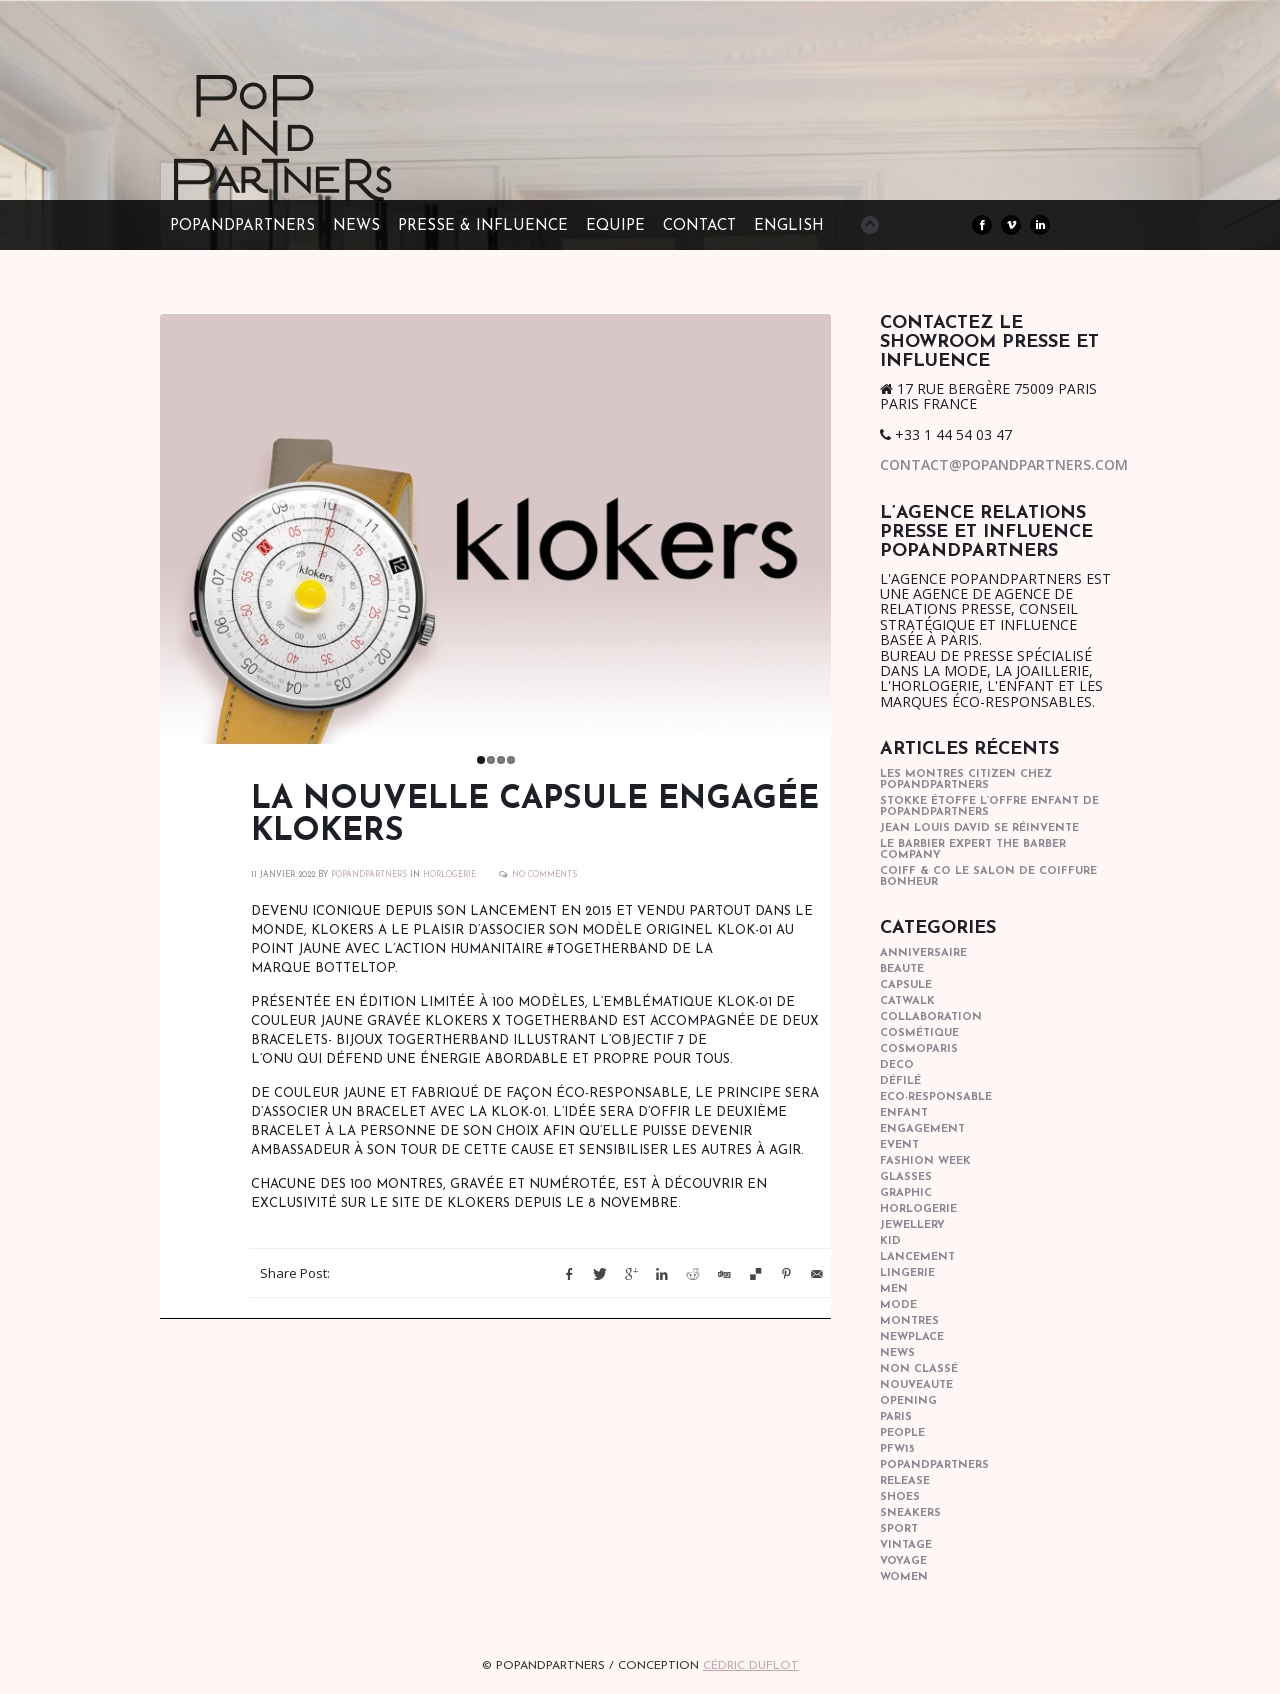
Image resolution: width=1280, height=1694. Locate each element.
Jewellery (912, 1225)
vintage (906, 1545)
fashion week (925, 1161)
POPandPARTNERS (242, 226)
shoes (900, 1497)
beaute (902, 969)
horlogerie (449, 893)
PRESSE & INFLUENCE (483, 226)
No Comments (544, 893)
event (899, 1145)
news (897, 1353)
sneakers (910, 1513)
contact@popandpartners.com (1004, 464)
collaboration (931, 1017)
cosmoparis (919, 1049)
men (894, 1289)
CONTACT (699, 226)
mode (898, 1305)
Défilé (900, 1081)
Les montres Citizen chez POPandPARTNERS (966, 780)
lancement (917, 1257)
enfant (904, 1113)
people (902, 1433)
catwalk (907, 1001)
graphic (906, 1193)
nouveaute (916, 1385)
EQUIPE (615, 226)
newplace (912, 1337)
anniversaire (923, 953)
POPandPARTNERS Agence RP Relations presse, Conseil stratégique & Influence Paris (320, 170)
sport (899, 1529)
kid (890, 1241)
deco (897, 1065)
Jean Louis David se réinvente (979, 828)
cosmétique (919, 1033)
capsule (906, 985)
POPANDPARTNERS (369, 893)
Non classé (919, 1369)
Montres (909, 1321)
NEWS (356, 226)
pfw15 (897, 1449)
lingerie (907, 1273)
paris (896, 1417)
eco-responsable (936, 1097)
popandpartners (934, 1465)
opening (908, 1401)
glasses (906, 1177)
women (904, 1577)
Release (905, 1481)
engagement (922, 1129)
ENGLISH (789, 226)
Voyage (903, 1561)
